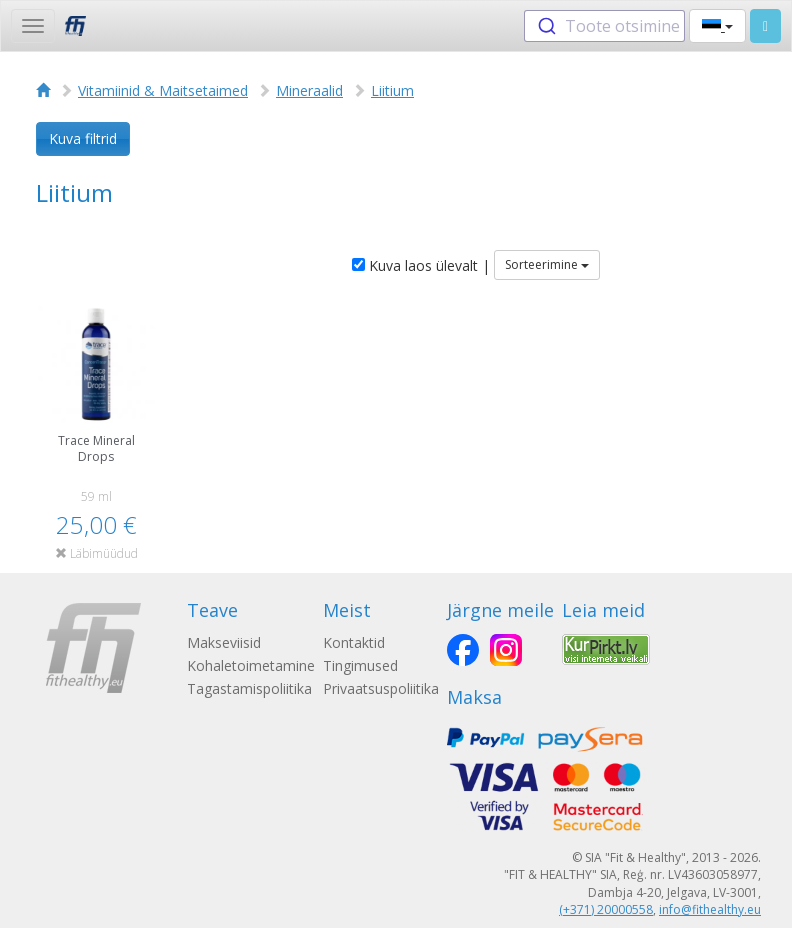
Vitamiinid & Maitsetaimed (163, 90)
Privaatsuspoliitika (381, 688)
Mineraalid (309, 90)
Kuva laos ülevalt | (421, 265)
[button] (717, 26)
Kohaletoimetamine (251, 665)
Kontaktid (354, 642)
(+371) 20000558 (606, 909)
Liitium (392, 90)
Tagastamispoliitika (249, 688)
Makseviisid (224, 642)
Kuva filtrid (83, 138)
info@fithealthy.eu (710, 909)
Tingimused (360, 665)
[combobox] (604, 26)
